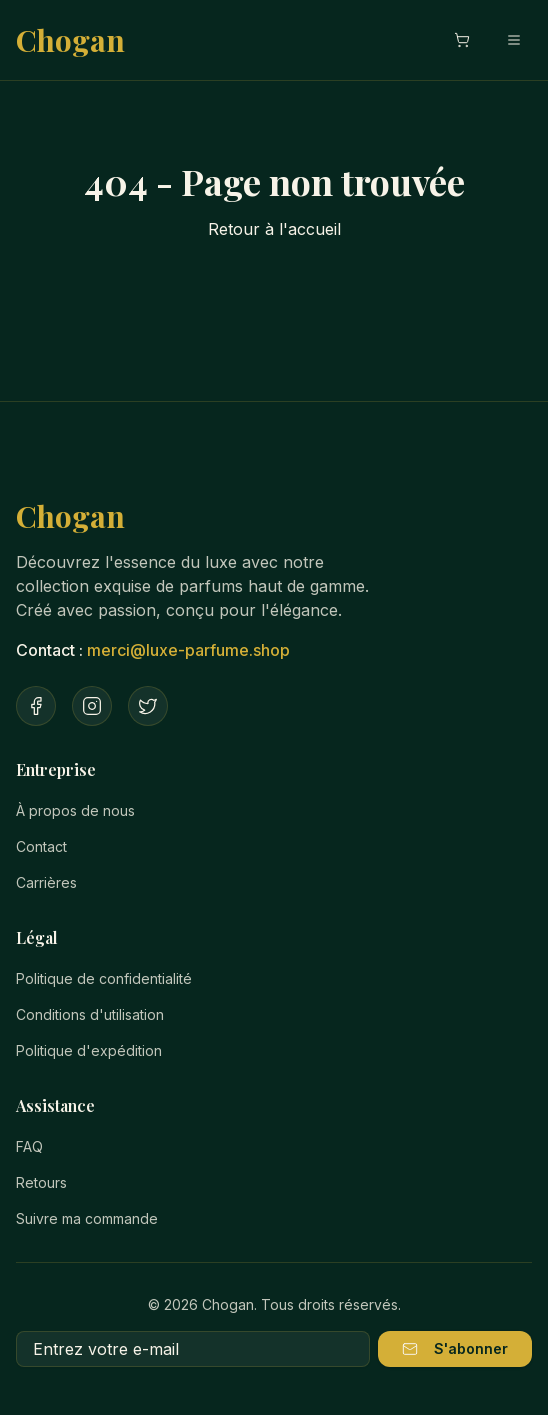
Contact (41, 846)
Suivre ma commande (87, 1218)
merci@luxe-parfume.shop (188, 650)
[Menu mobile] (514, 40)
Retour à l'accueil (274, 229)
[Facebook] (36, 706)
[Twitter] (148, 706)
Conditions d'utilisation (90, 1014)
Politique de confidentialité (104, 978)
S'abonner (455, 1348)
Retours (41, 1182)
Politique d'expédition (89, 1050)
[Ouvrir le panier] (462, 40)
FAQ (29, 1146)
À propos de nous (75, 810)
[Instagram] (92, 706)
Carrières (46, 882)
